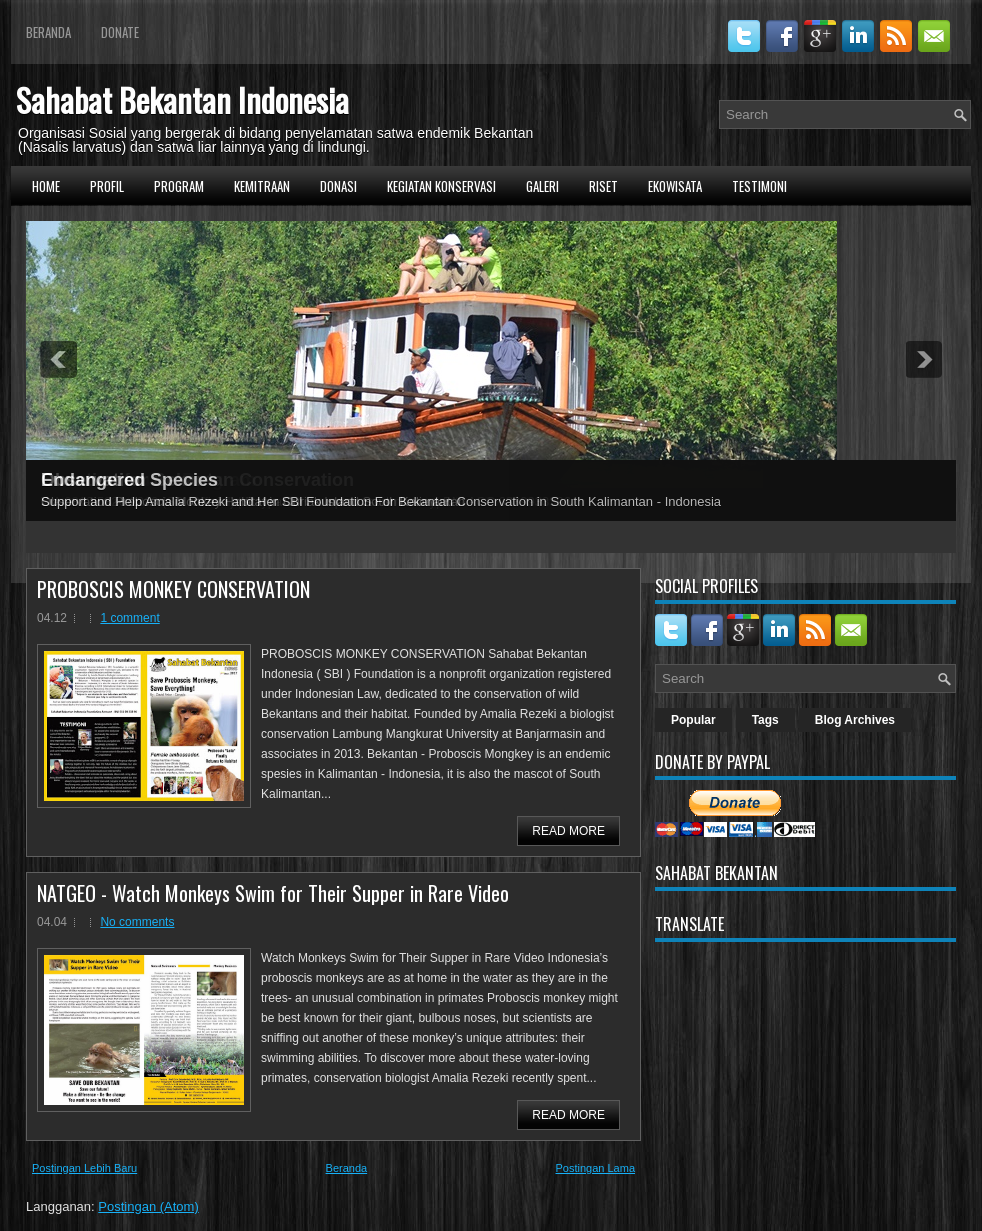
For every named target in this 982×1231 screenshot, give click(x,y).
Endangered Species (129, 480)
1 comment (129, 618)
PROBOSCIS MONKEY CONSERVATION (173, 589)
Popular (693, 720)
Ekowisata (675, 186)
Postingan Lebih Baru (84, 1168)
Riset (603, 186)
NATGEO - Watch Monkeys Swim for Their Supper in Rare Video (273, 893)
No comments (137, 922)
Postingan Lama (596, 1168)
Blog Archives (855, 720)
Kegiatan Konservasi (441, 186)
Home (46, 186)
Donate (120, 32)
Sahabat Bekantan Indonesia (182, 99)
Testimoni (759, 186)
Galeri (542, 186)
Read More (568, 831)
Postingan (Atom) (148, 1206)
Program (179, 186)
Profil (107, 186)
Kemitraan (262, 186)
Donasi (338, 186)
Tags (765, 720)
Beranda (48, 32)
